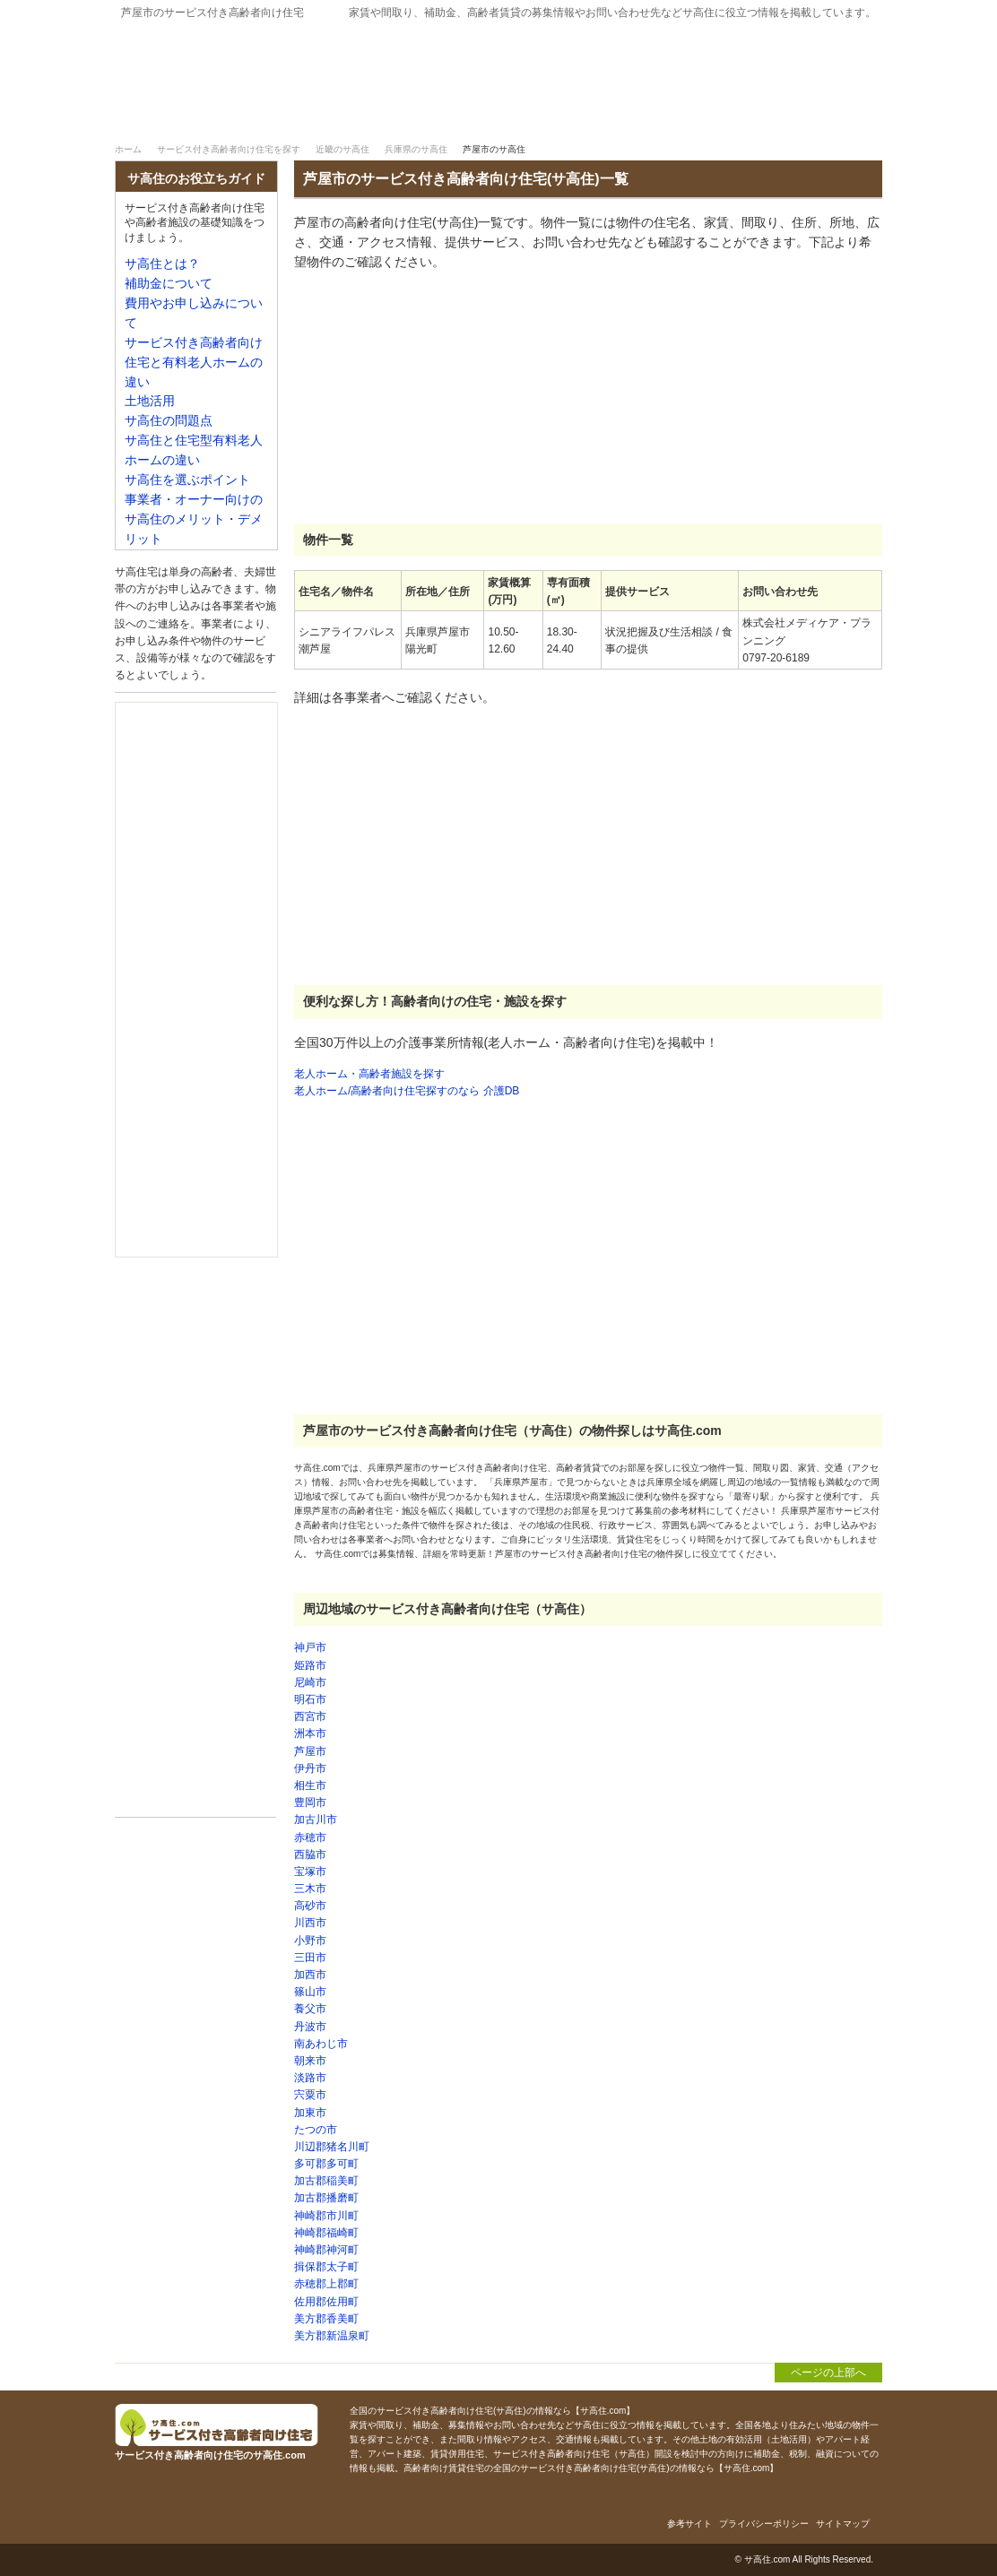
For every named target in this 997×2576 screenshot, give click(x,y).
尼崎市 (310, 1682)
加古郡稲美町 (326, 2180)
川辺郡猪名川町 (331, 2146)
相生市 (310, 1785)
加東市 (310, 2112)
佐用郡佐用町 (326, 2301)
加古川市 (315, 1819)
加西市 (310, 1974)
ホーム (128, 149)
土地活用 (150, 401)
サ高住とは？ (594, 115)
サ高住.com (767, 2559)
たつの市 (315, 2129)
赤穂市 (310, 1837)
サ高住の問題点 (168, 421)
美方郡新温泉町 (331, 2336)
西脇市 (310, 1854)
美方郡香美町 (326, 2318)
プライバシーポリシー (764, 2523)
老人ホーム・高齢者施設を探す (369, 1074)
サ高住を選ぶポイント (187, 480)
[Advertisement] (428, 398)
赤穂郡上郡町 (326, 2284)
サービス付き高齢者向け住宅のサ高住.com (307, 69)
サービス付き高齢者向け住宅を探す (362, 115)
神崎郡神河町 (326, 2249)
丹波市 (310, 2026)
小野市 (310, 1940)
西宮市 (310, 1716)
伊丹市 (310, 1768)
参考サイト (689, 2523)
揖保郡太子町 (326, 2266)
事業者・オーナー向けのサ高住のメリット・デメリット (194, 519)
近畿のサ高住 (342, 149)
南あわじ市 (321, 2043)
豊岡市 (310, 1802)
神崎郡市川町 (326, 2215)
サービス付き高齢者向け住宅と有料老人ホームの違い (194, 362)
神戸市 (310, 1647)
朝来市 (310, 2060)
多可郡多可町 (326, 2163)
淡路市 (310, 2077)
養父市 (310, 2008)
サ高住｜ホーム (170, 115)
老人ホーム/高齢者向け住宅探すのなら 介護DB (406, 1091)
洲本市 (310, 1733)
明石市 (310, 1699)
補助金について (786, 115)
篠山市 (310, 1991)
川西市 (310, 1922)
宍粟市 (310, 2094)
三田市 (310, 1957)
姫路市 (310, 1665)
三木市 (310, 1888)
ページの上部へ (828, 2372)
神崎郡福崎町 (326, 2232)
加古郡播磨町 (326, 2197)
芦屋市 (310, 1751)
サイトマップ (843, 2523)
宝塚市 (310, 1871)
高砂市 (310, 1905)
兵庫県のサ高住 (416, 149)
